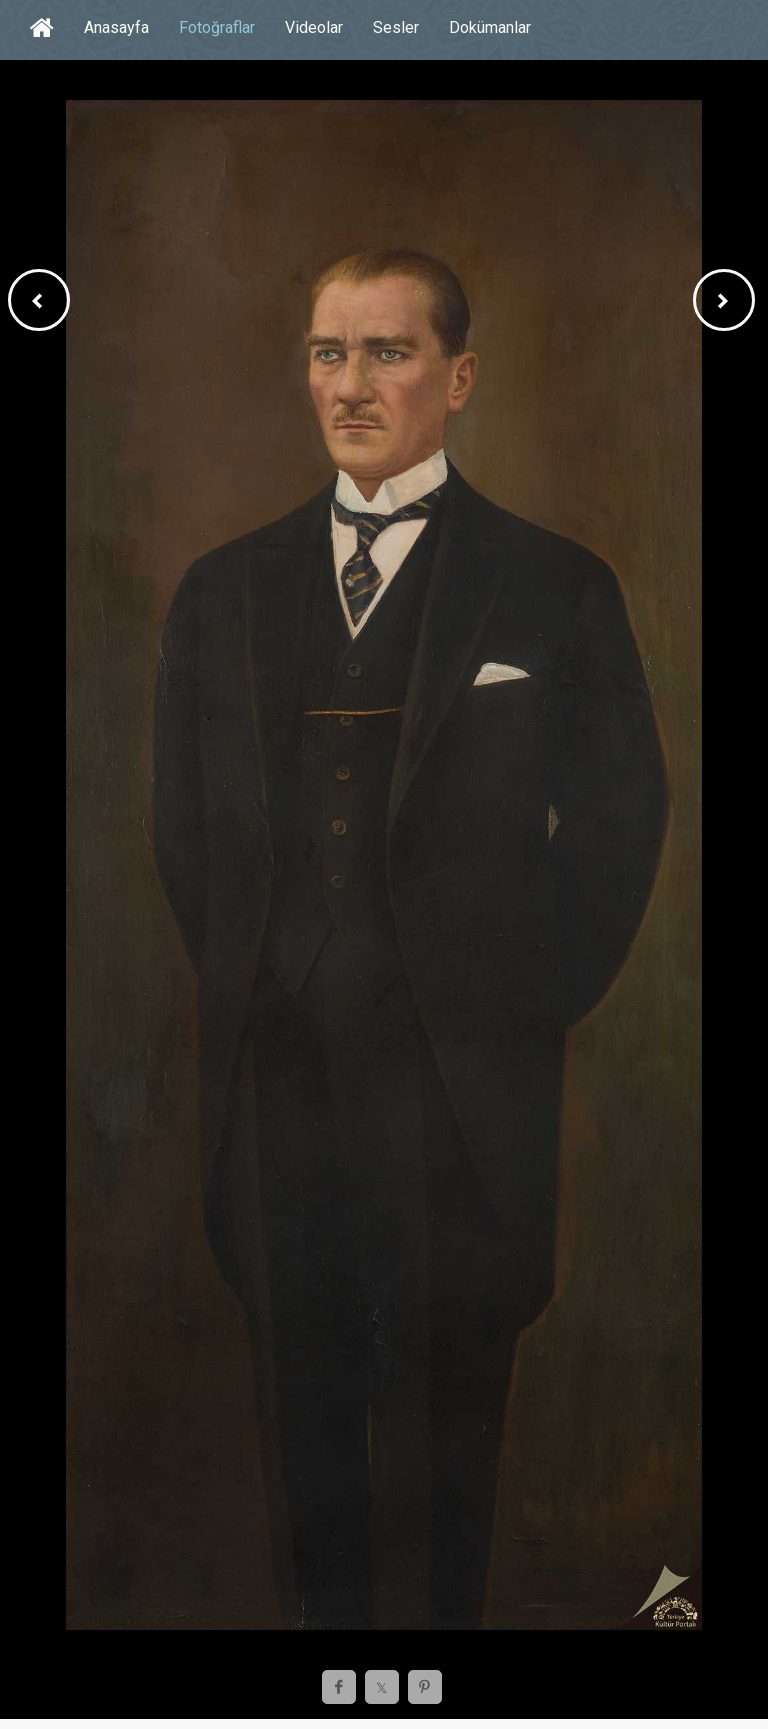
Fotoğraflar (217, 27)
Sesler (396, 27)
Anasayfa (116, 27)
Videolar (314, 27)
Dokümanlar (490, 27)
